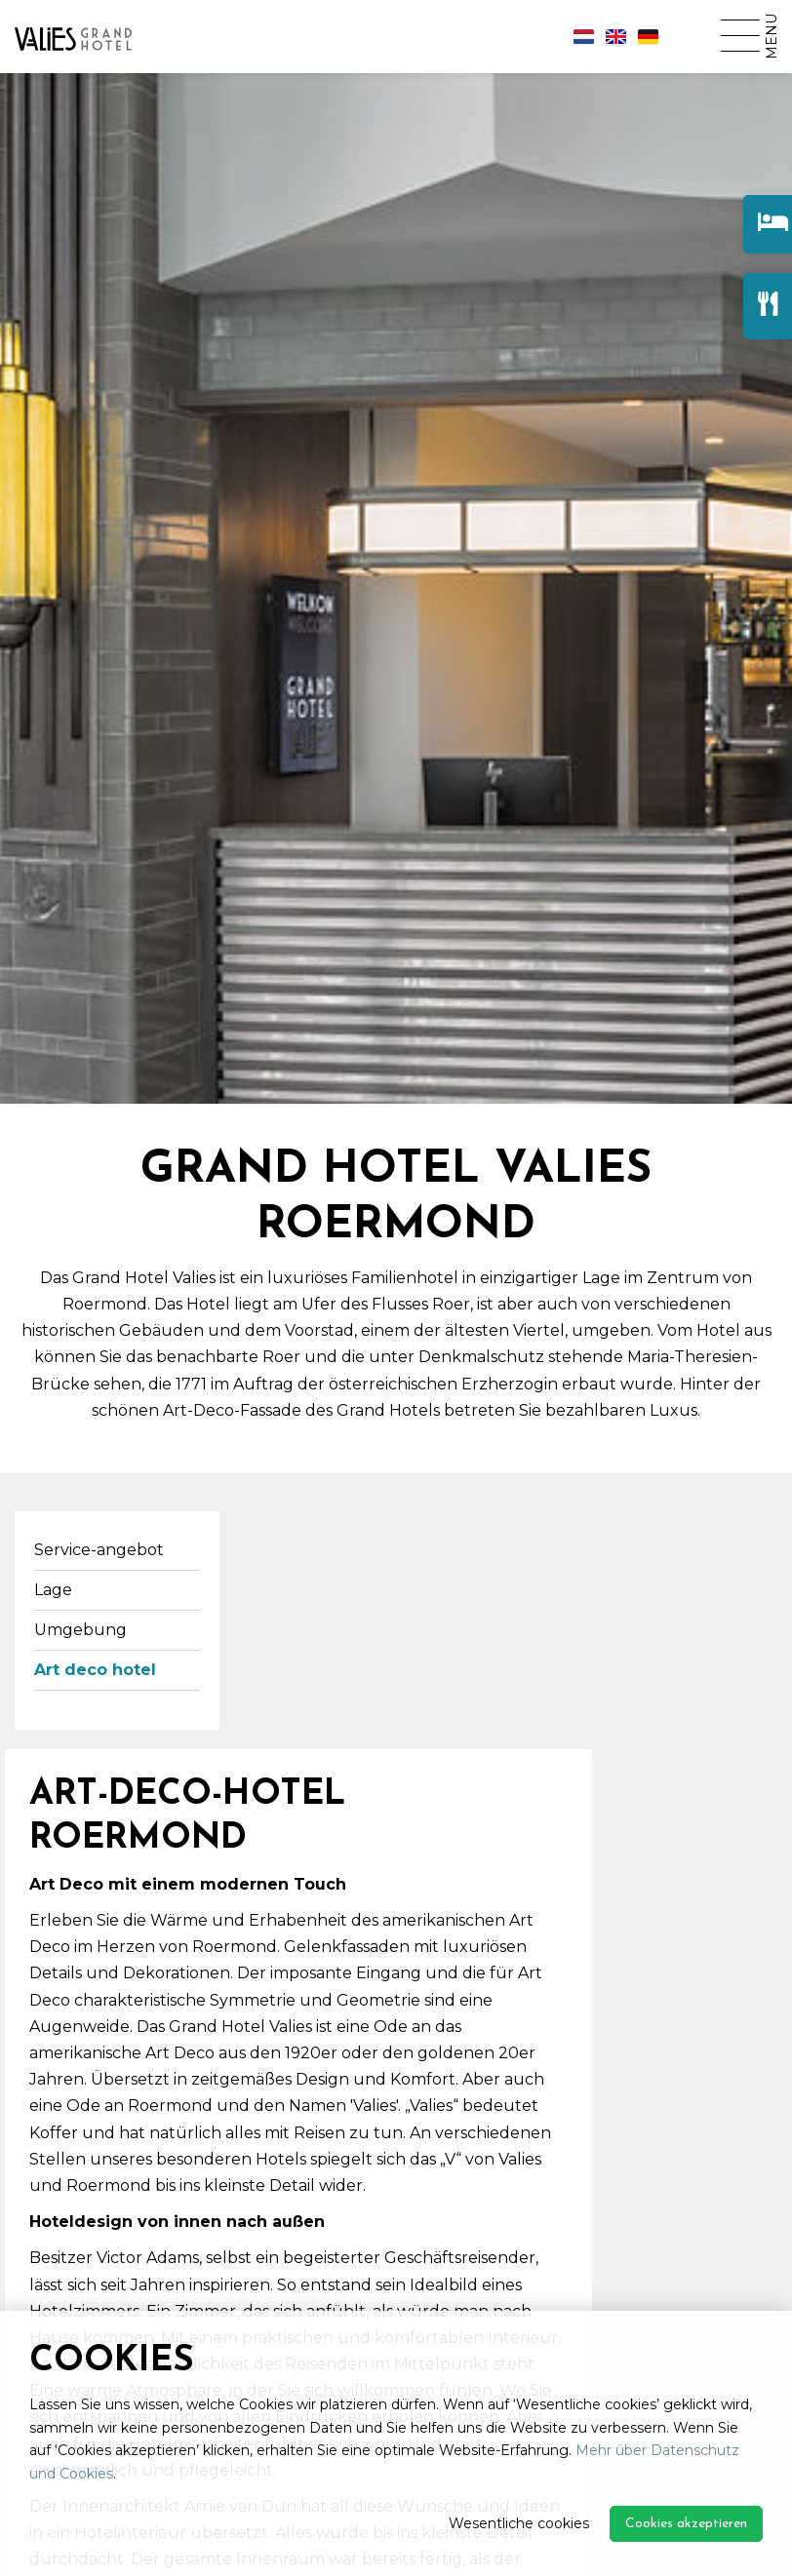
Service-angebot (99, 1550)
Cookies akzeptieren (686, 2524)
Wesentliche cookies (519, 2523)
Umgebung (80, 1629)
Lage (53, 1590)
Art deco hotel (95, 1669)
